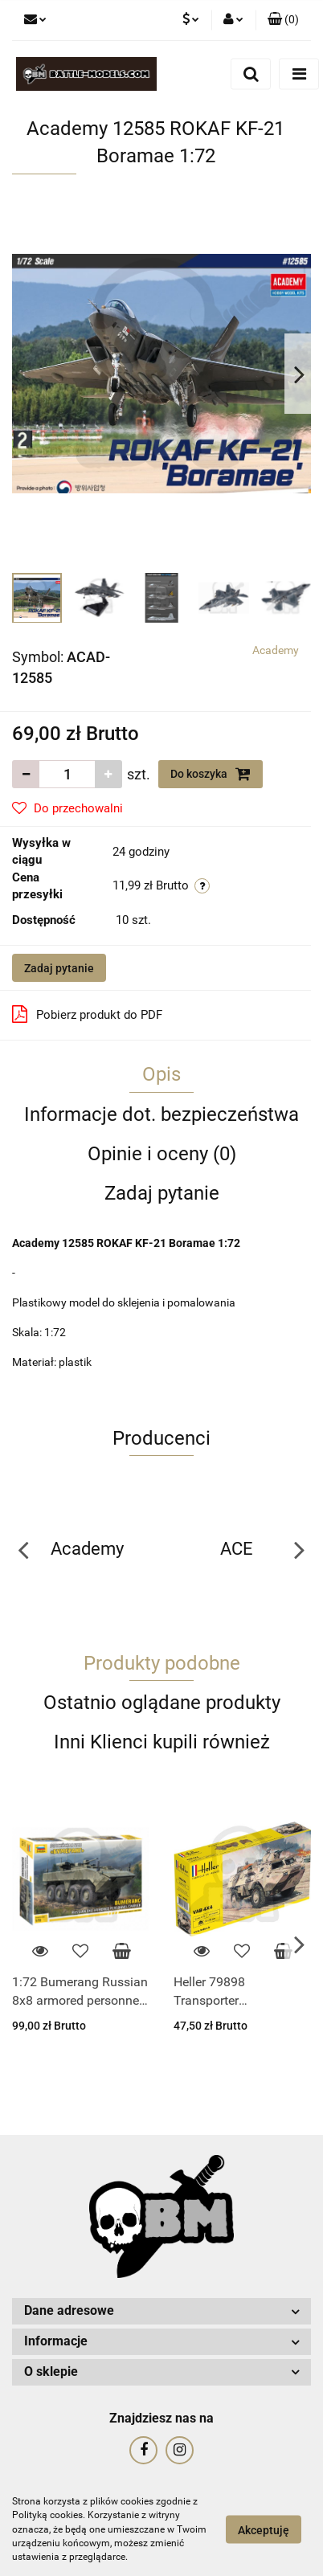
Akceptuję (263, 2530)
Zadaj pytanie (59, 968)
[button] (283, 20)
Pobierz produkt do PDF (87, 1014)
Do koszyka (210, 774)
